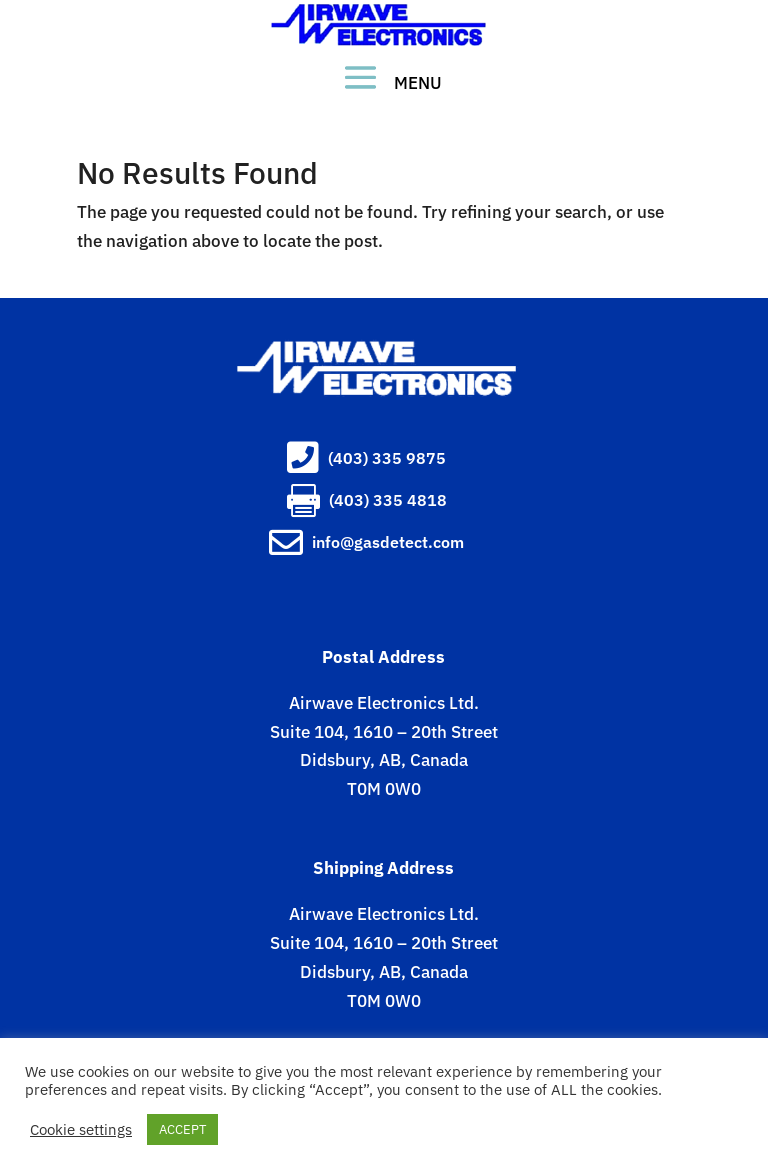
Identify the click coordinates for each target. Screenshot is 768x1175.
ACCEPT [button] (182, 1129)
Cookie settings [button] (81, 1130)
